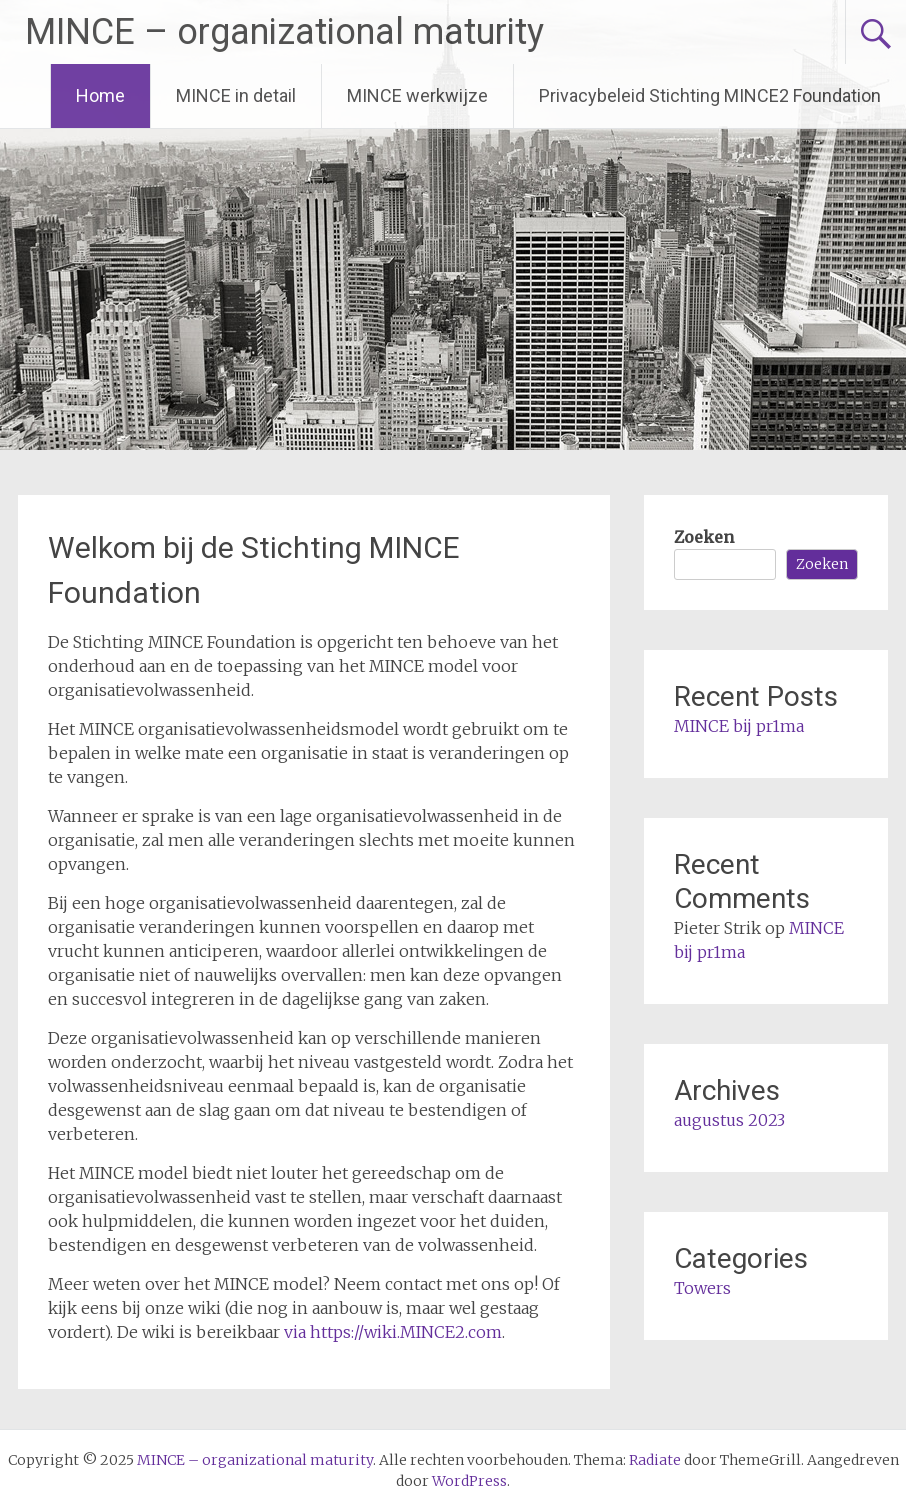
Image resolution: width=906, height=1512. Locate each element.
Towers (702, 1288)
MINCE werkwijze (417, 95)
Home (100, 95)
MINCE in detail (236, 95)
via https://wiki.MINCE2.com (393, 1332)
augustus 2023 (729, 1120)
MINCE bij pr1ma (739, 726)
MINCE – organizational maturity (284, 32)
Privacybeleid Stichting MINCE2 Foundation (710, 95)
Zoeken (704, 537)
